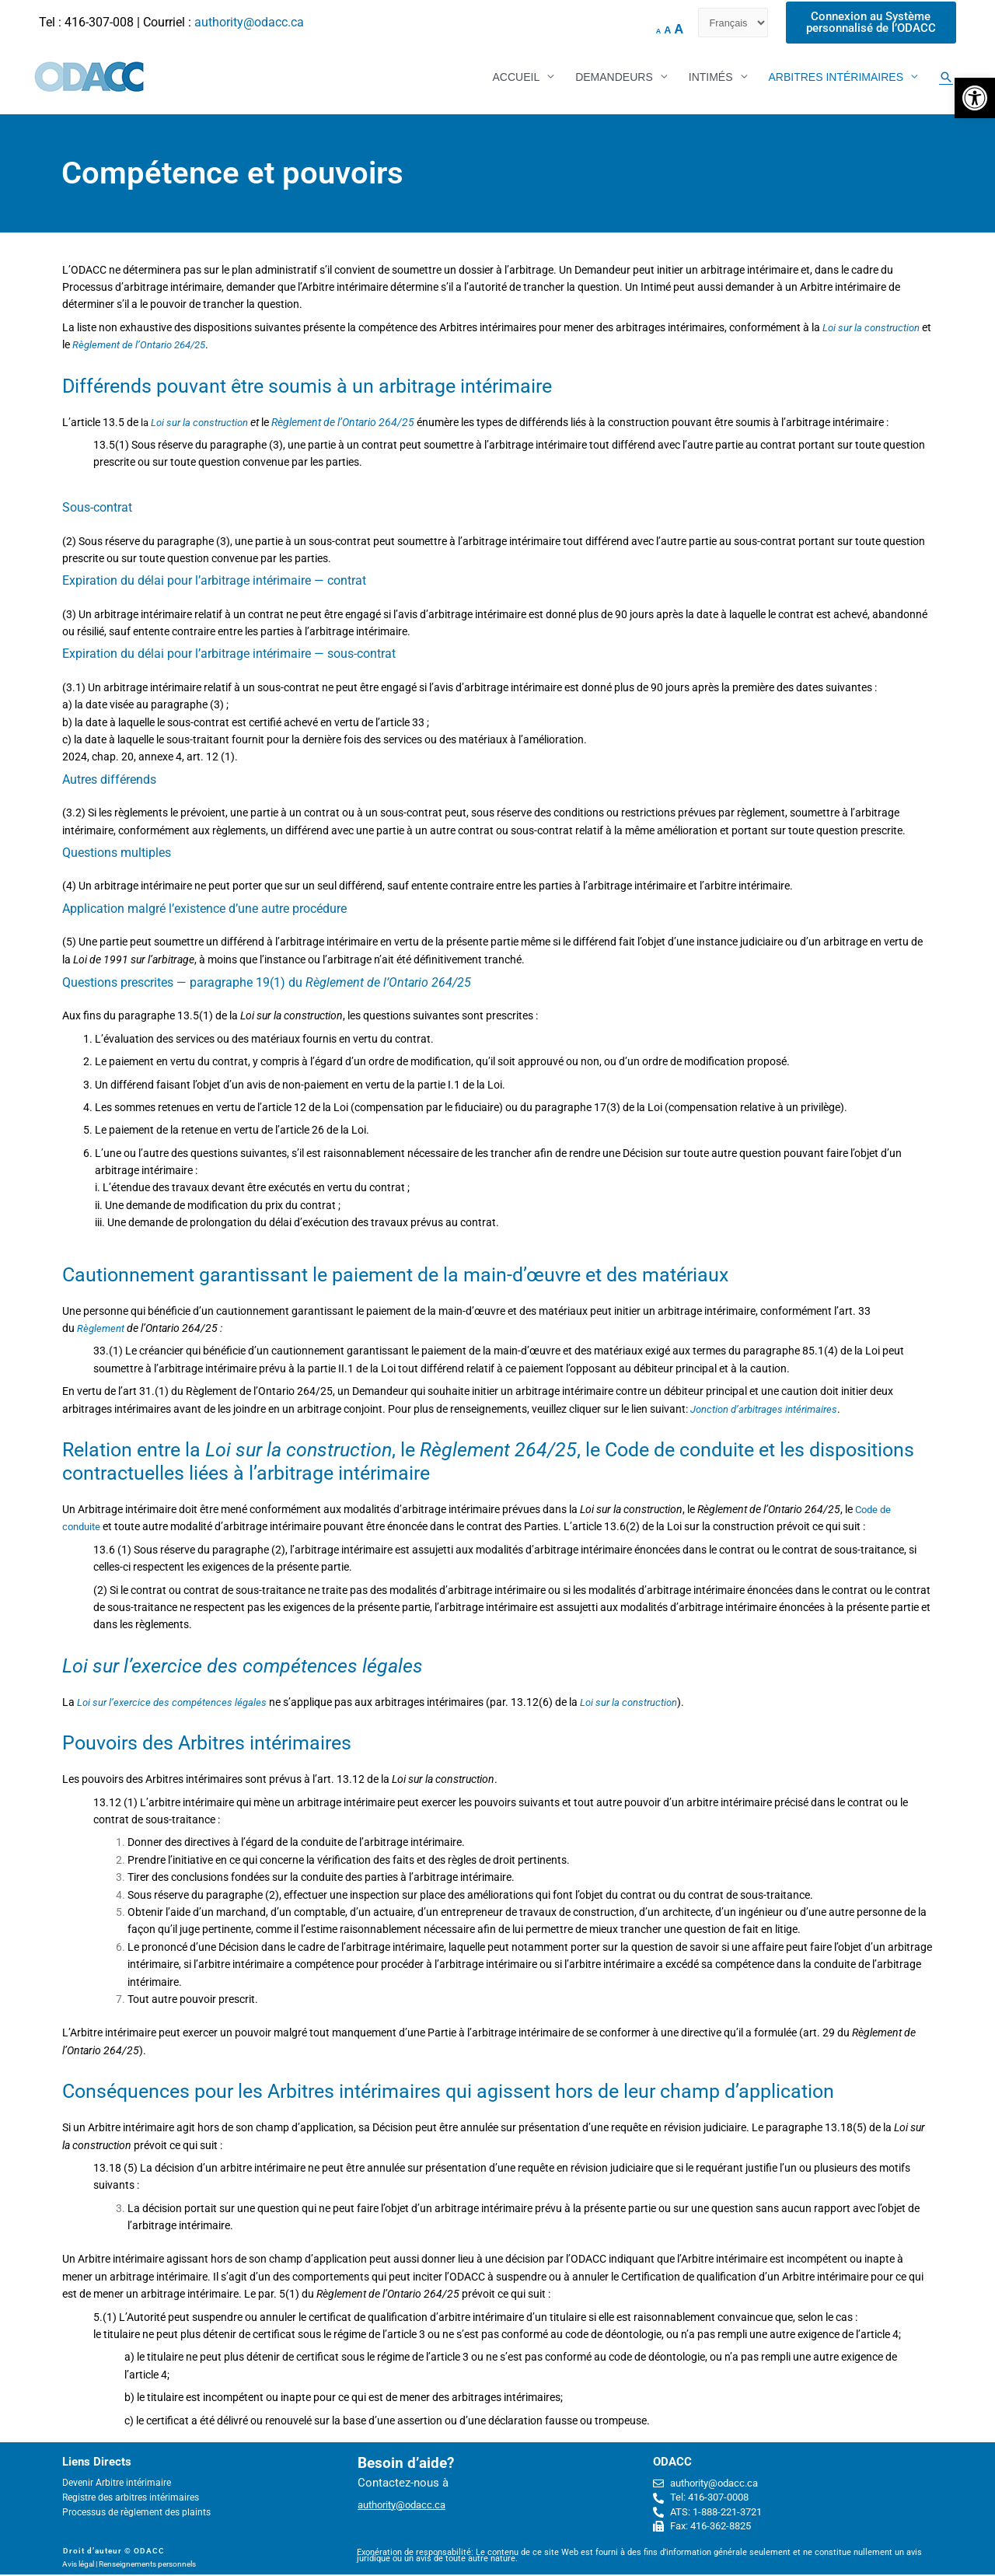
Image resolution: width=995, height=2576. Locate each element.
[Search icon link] (946, 78)
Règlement (102, 1329)
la (145, 424)
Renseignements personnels (147, 2565)
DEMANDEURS (614, 78)
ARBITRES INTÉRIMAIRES (836, 78)
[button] (975, 98)
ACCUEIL (515, 78)
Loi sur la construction (201, 424)
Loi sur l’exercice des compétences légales (177, 1703)
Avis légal (78, 2565)
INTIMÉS (711, 78)
